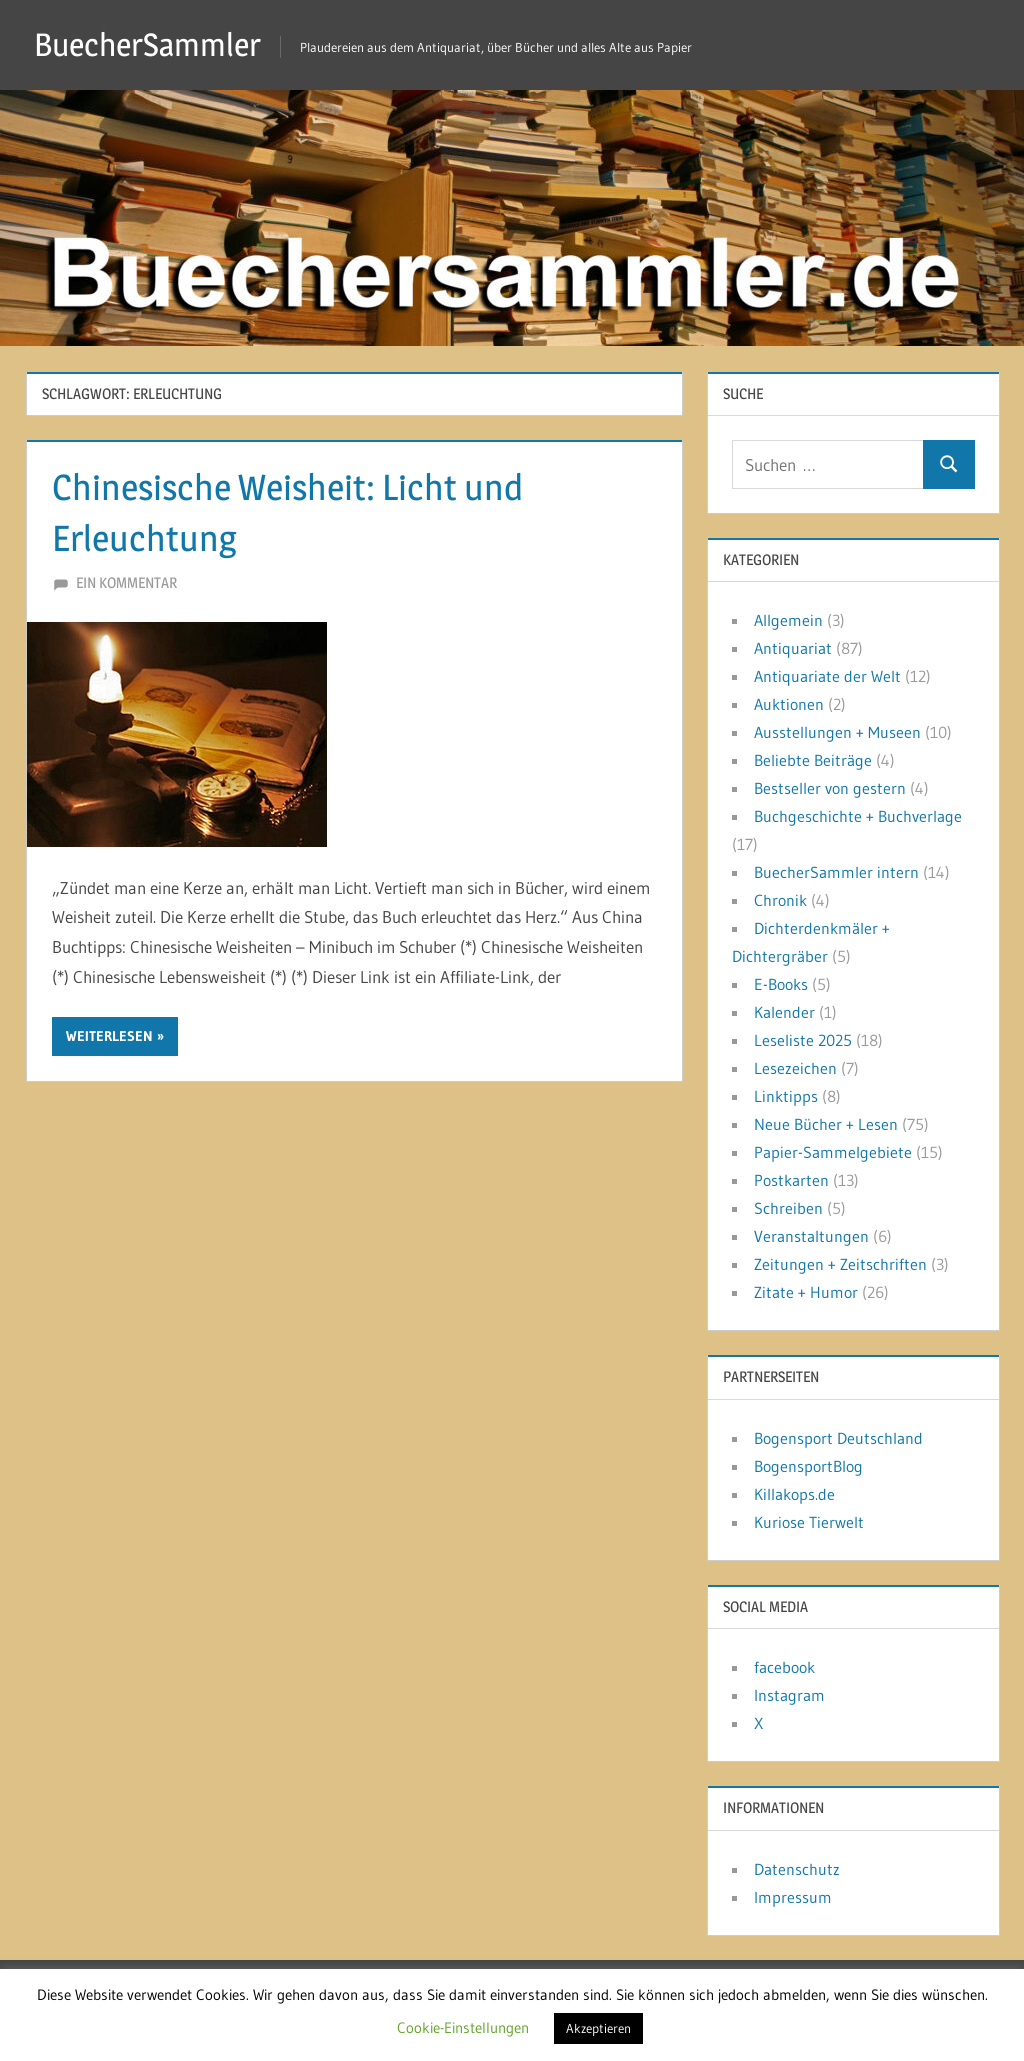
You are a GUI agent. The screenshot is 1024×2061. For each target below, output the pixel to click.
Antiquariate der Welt (827, 676)
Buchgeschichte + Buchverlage (858, 816)
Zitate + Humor (806, 1292)
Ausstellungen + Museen (837, 732)
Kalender (784, 1012)
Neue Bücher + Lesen (826, 1124)
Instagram (789, 1695)
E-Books (781, 984)
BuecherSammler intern (836, 872)
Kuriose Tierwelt (809, 1522)
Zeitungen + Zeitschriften (840, 1264)
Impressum (793, 1897)
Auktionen (789, 704)
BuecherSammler (147, 44)
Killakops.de (794, 1494)
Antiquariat (793, 648)
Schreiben (788, 1208)
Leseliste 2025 (803, 1040)
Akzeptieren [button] (598, 2028)
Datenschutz (797, 1869)
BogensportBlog (808, 1466)
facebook (784, 1667)
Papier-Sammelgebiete (833, 1152)
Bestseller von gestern (830, 788)
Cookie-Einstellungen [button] (463, 2027)
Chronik (780, 900)
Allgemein (788, 620)
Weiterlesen (109, 1036)
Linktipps (786, 1096)
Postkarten (791, 1180)
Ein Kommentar (126, 582)
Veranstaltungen (811, 1236)
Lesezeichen (795, 1068)
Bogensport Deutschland (838, 1438)
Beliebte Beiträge (813, 760)
